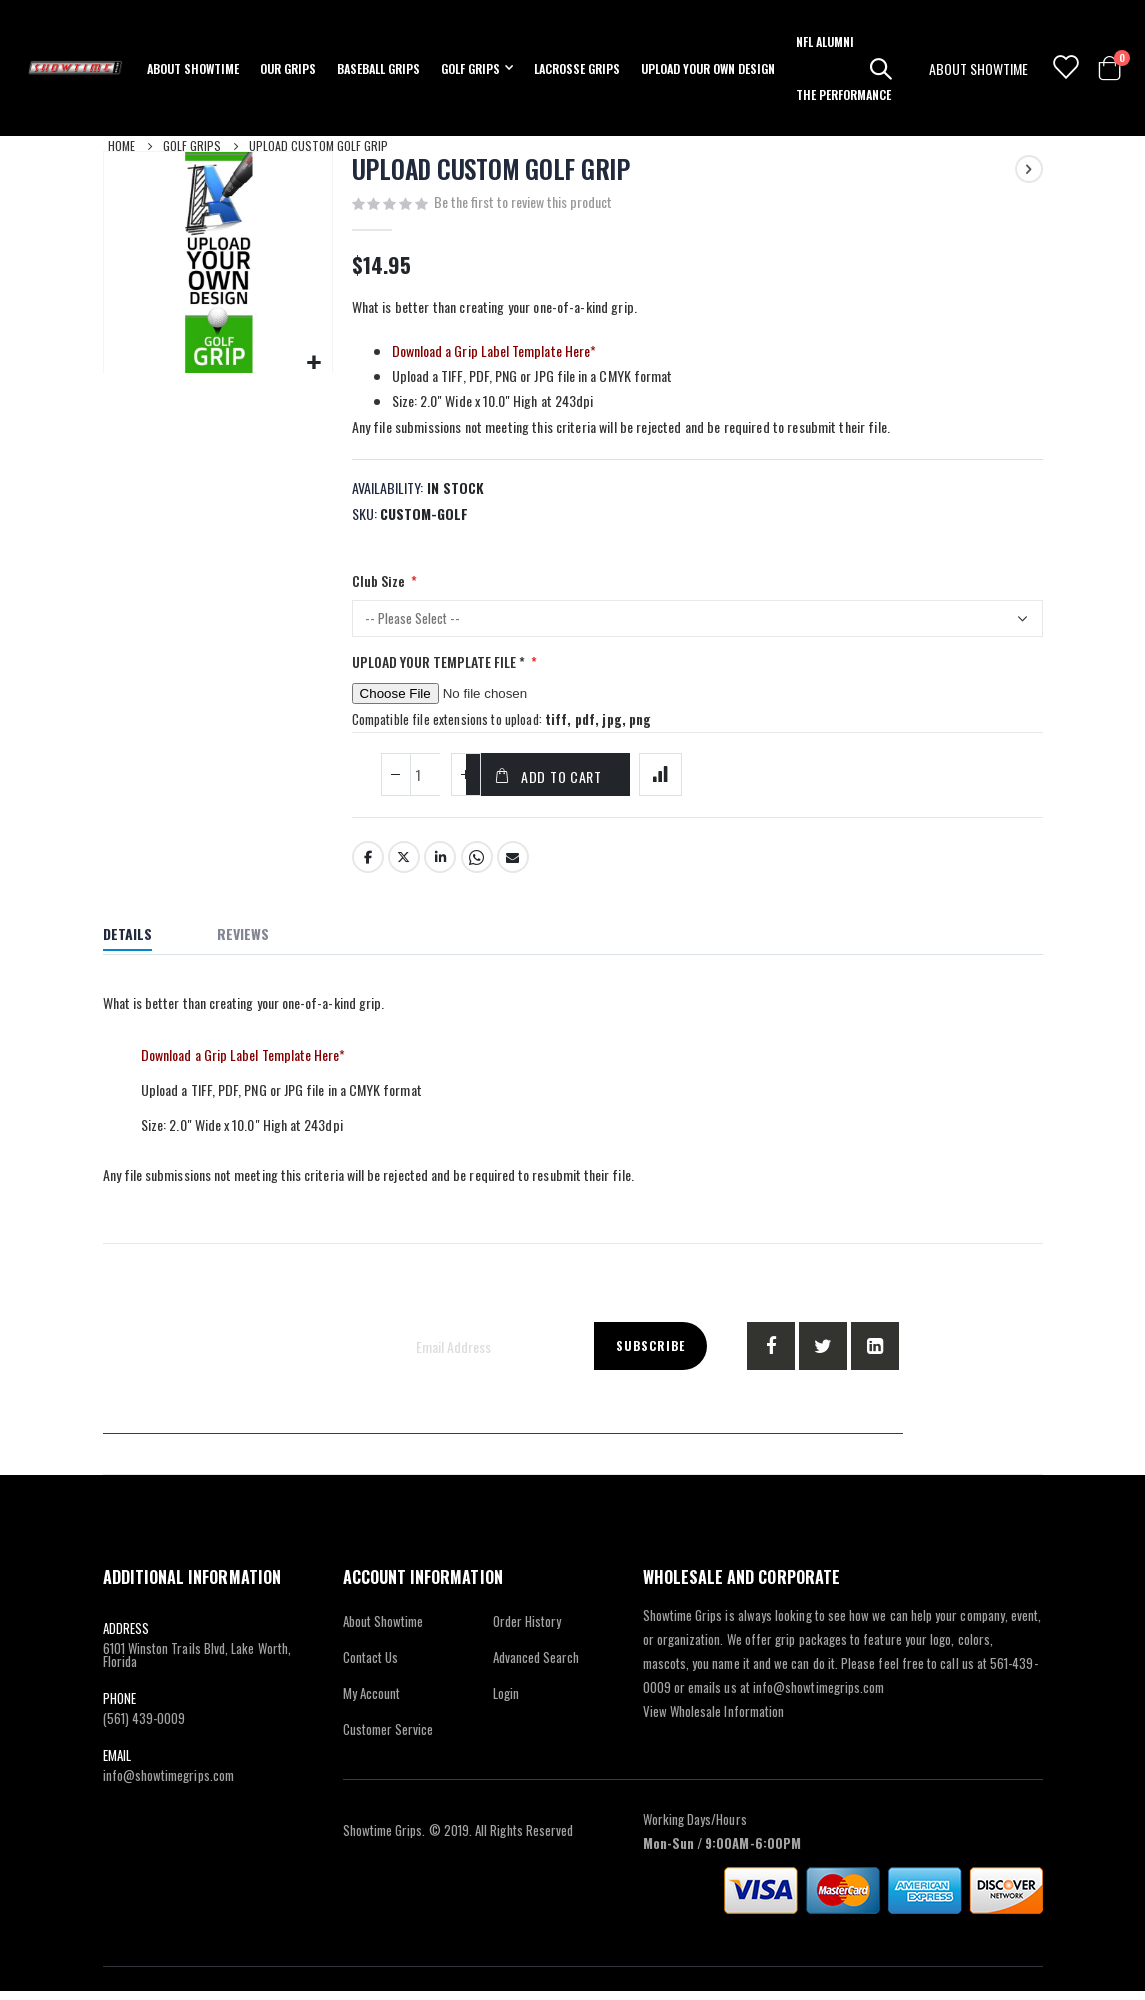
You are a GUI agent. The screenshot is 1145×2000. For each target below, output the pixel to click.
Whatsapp (477, 867)
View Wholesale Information (714, 1720)
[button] (314, 362)
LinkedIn (440, 867)
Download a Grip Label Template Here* (494, 352)
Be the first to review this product (523, 202)
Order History (527, 1630)
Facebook (368, 867)
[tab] (142, 946)
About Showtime (383, 1630)
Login (506, 1702)
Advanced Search (536, 1666)
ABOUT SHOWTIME (978, 68)
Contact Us (371, 1666)
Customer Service (388, 1738)
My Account (372, 1702)
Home (121, 145)
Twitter (404, 867)
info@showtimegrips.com (168, 1784)
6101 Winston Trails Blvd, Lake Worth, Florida (197, 1663)
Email (513, 867)
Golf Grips (192, 145)
